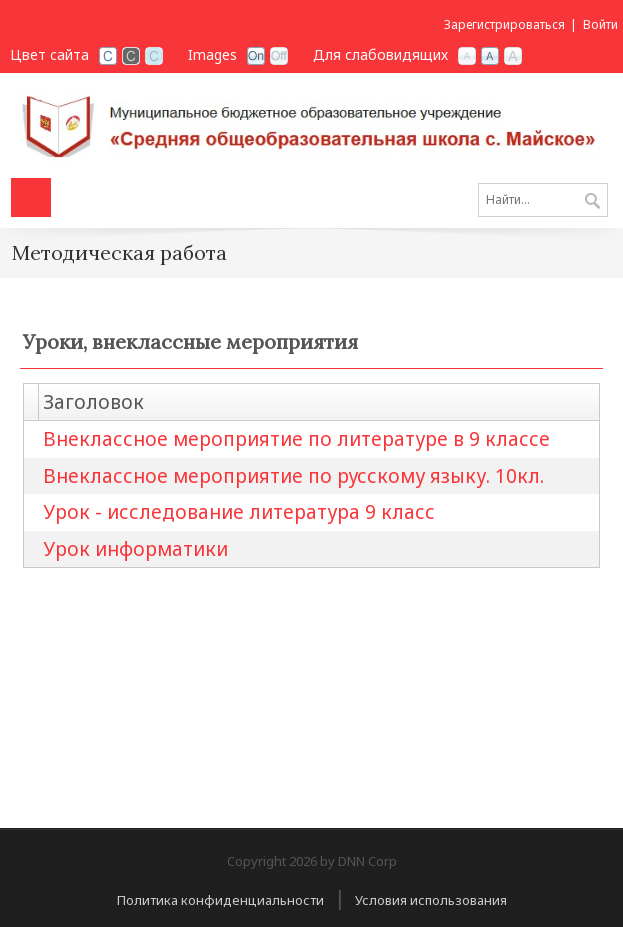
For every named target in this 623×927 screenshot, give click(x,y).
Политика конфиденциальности (220, 900)
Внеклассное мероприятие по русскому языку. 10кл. (293, 476)
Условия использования (431, 900)
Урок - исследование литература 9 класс (239, 512)
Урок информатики (135, 549)
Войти (600, 24)
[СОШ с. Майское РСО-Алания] (311, 123)
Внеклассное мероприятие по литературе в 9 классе (296, 439)
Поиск (592, 202)
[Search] (543, 200)
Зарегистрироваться (504, 24)
